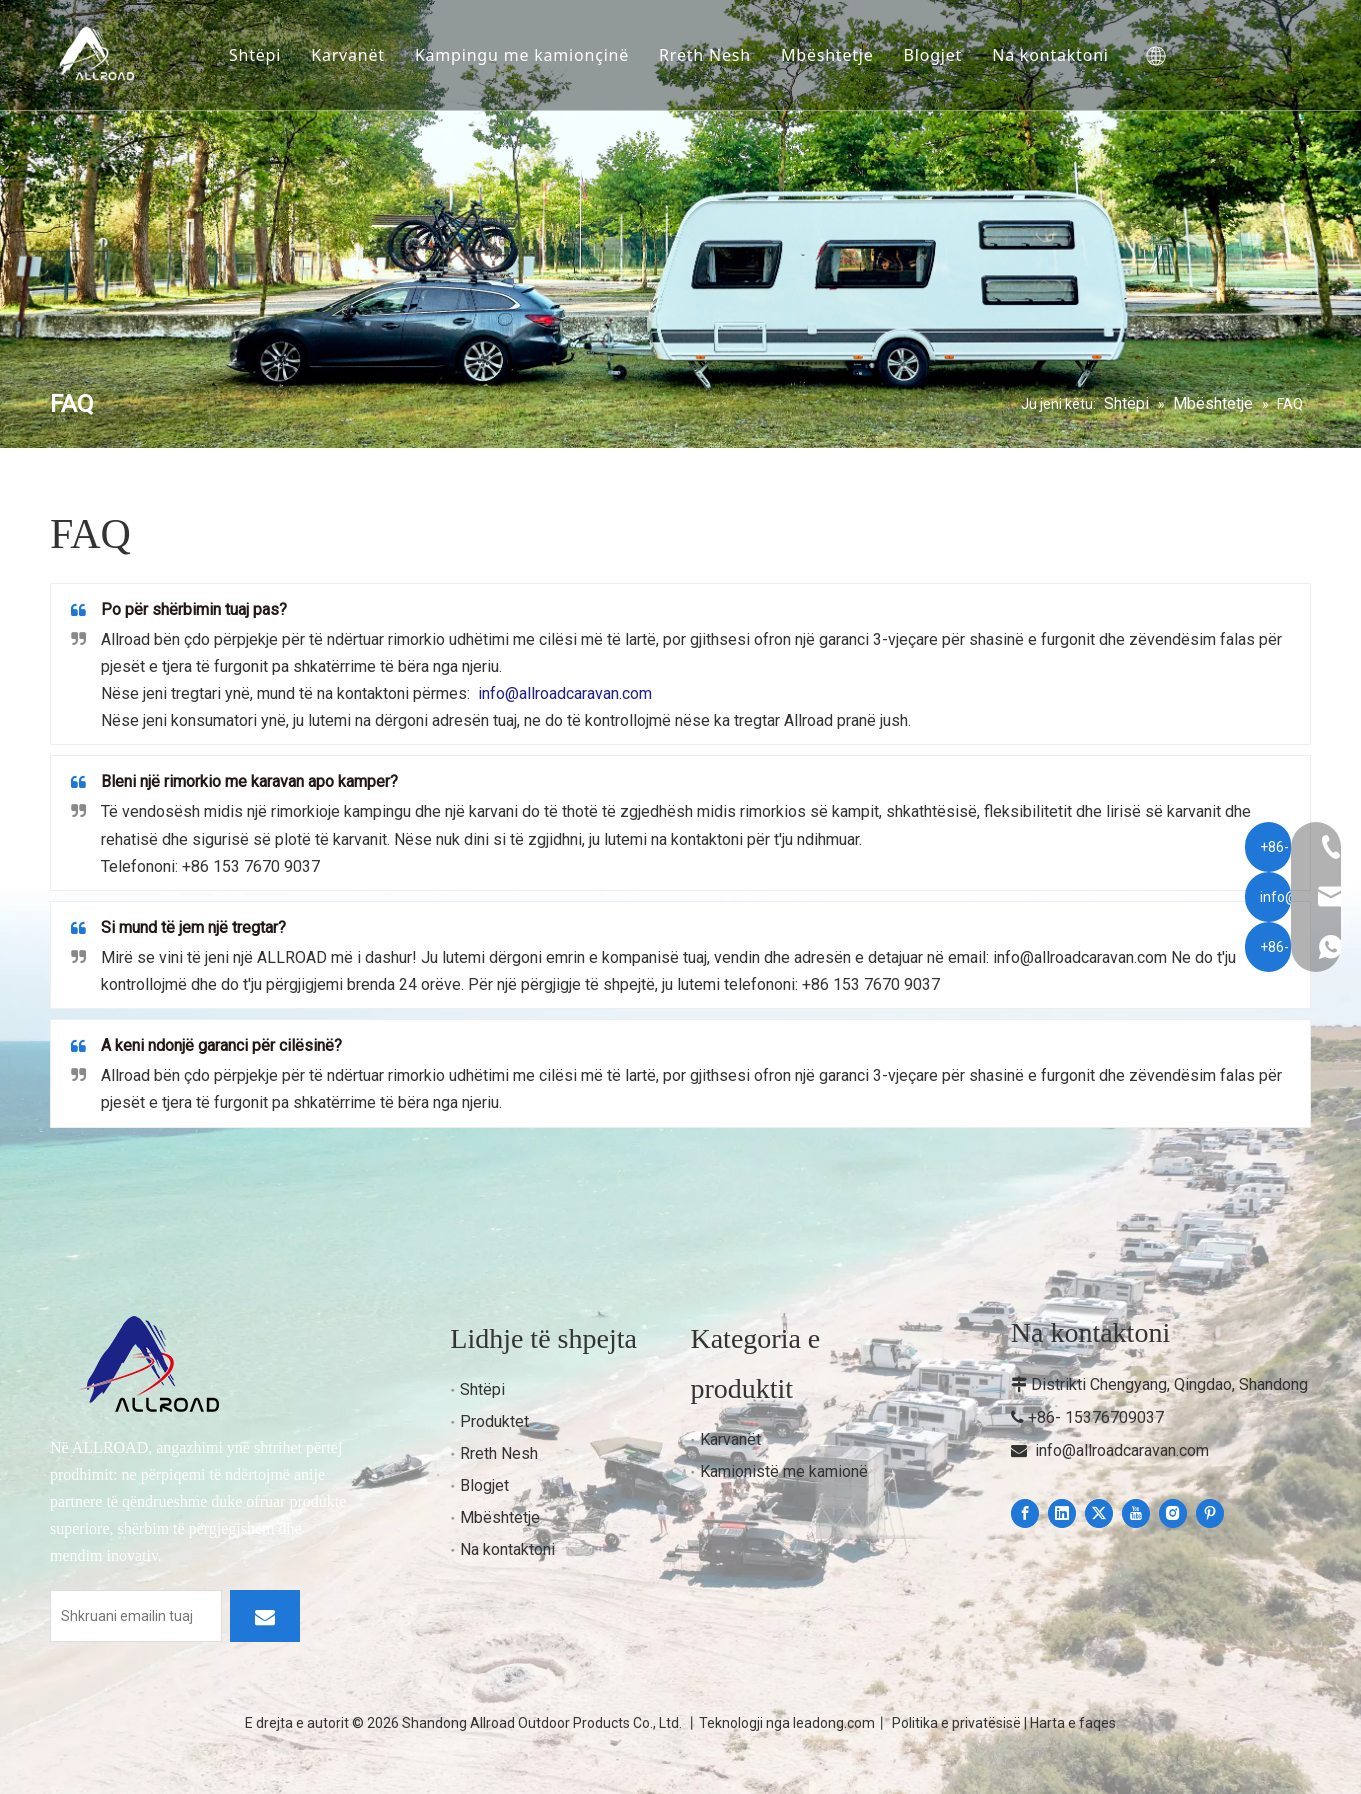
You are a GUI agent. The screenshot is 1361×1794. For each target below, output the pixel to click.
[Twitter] (1099, 1513)
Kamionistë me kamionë (784, 1471)
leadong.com (834, 1723)
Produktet (494, 1421)
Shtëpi (263, 34)
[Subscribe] (265, 1616)
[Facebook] (1025, 1513)
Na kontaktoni (295, 76)
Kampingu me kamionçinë (530, 34)
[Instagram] (1173, 1513)
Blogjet (941, 34)
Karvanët (356, 34)
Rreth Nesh (713, 34)
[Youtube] (1136, 1513)
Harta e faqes (1073, 1723)
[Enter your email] (136, 1616)
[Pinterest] (1210, 1513)
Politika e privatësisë (956, 1723)
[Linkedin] (1062, 1513)
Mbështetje (835, 34)
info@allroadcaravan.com (1122, 1450)
